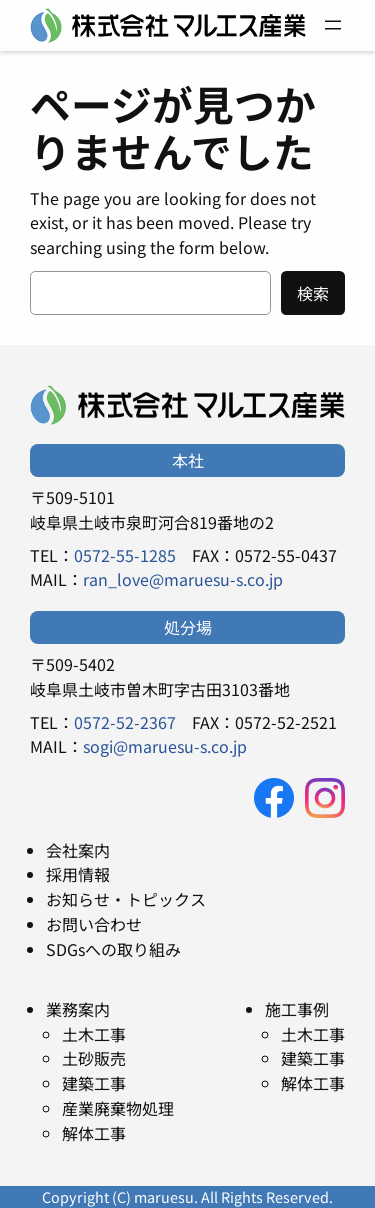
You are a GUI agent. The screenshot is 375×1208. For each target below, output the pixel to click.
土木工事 (94, 1034)
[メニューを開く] (333, 25)
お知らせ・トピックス (126, 899)
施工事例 (297, 1009)
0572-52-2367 (125, 722)
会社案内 (78, 850)
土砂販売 (94, 1058)
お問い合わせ (94, 924)
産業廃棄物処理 (118, 1108)
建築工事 (94, 1083)
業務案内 (78, 1009)
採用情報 (78, 874)
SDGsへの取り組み (113, 949)
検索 (313, 293)
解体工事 (94, 1133)
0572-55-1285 (125, 555)
